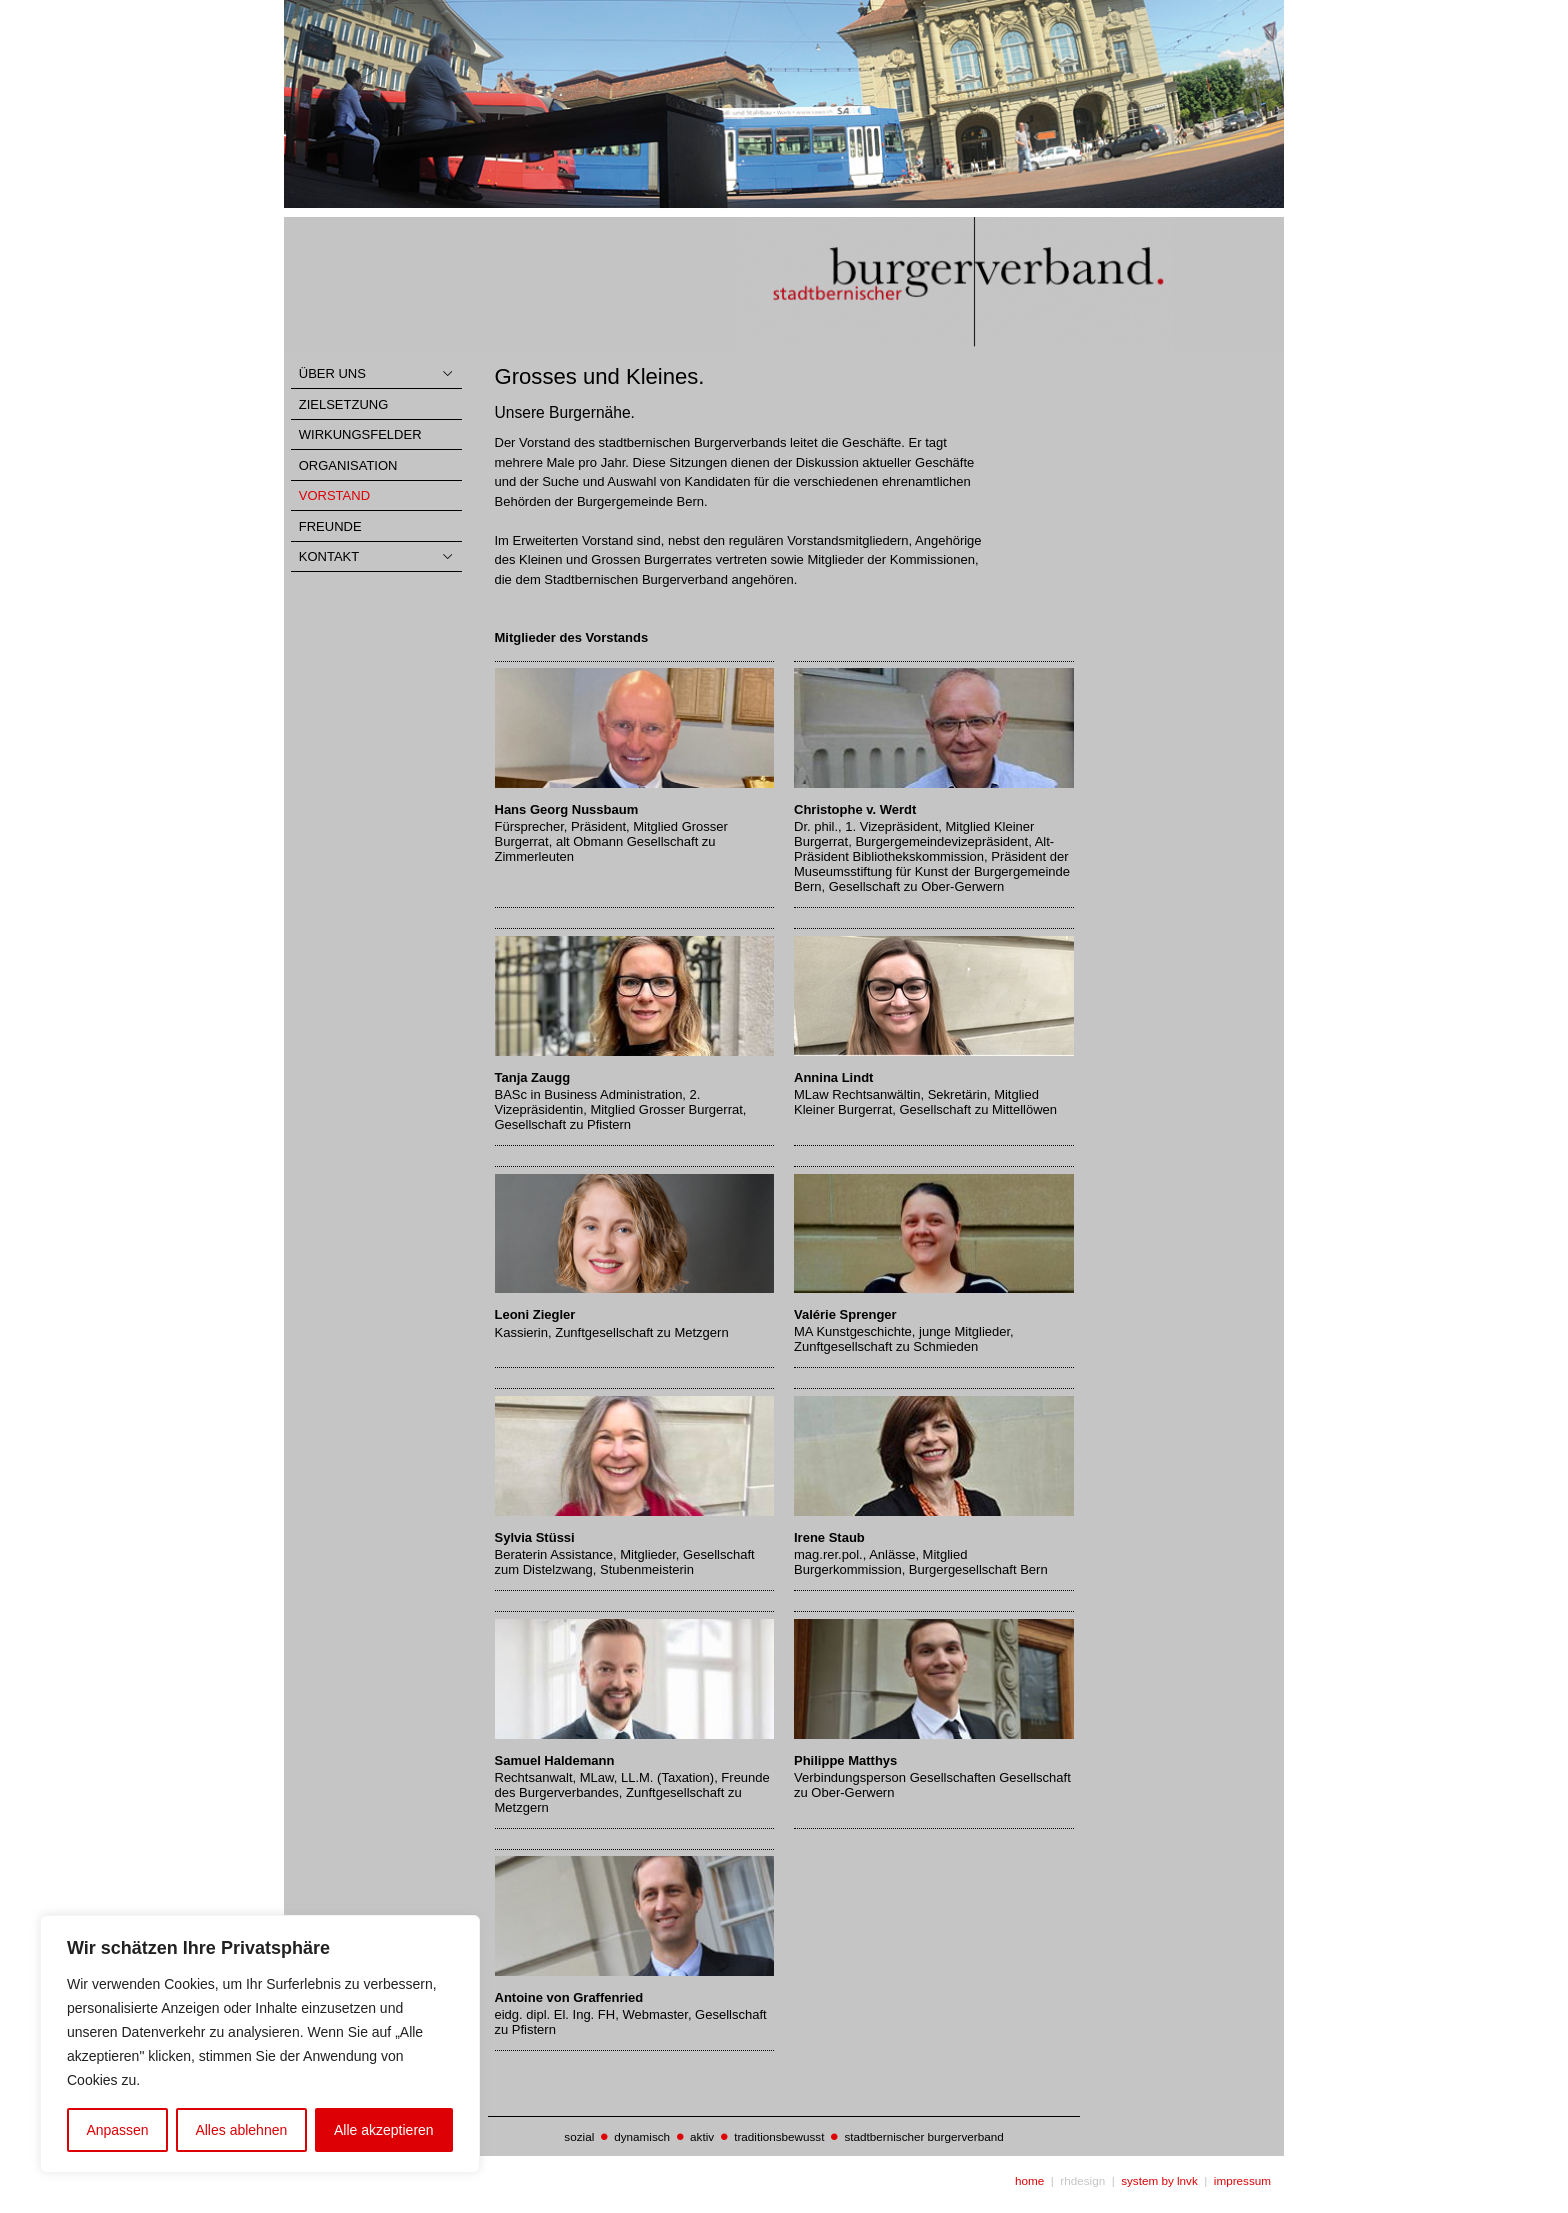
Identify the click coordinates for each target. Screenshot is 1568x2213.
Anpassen (117, 2130)
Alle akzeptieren (384, 2130)
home (1029, 2180)
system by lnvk (1159, 2180)
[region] (260, 2044)
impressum (1242, 2180)
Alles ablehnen (241, 2130)
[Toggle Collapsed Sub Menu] (376, 374)
